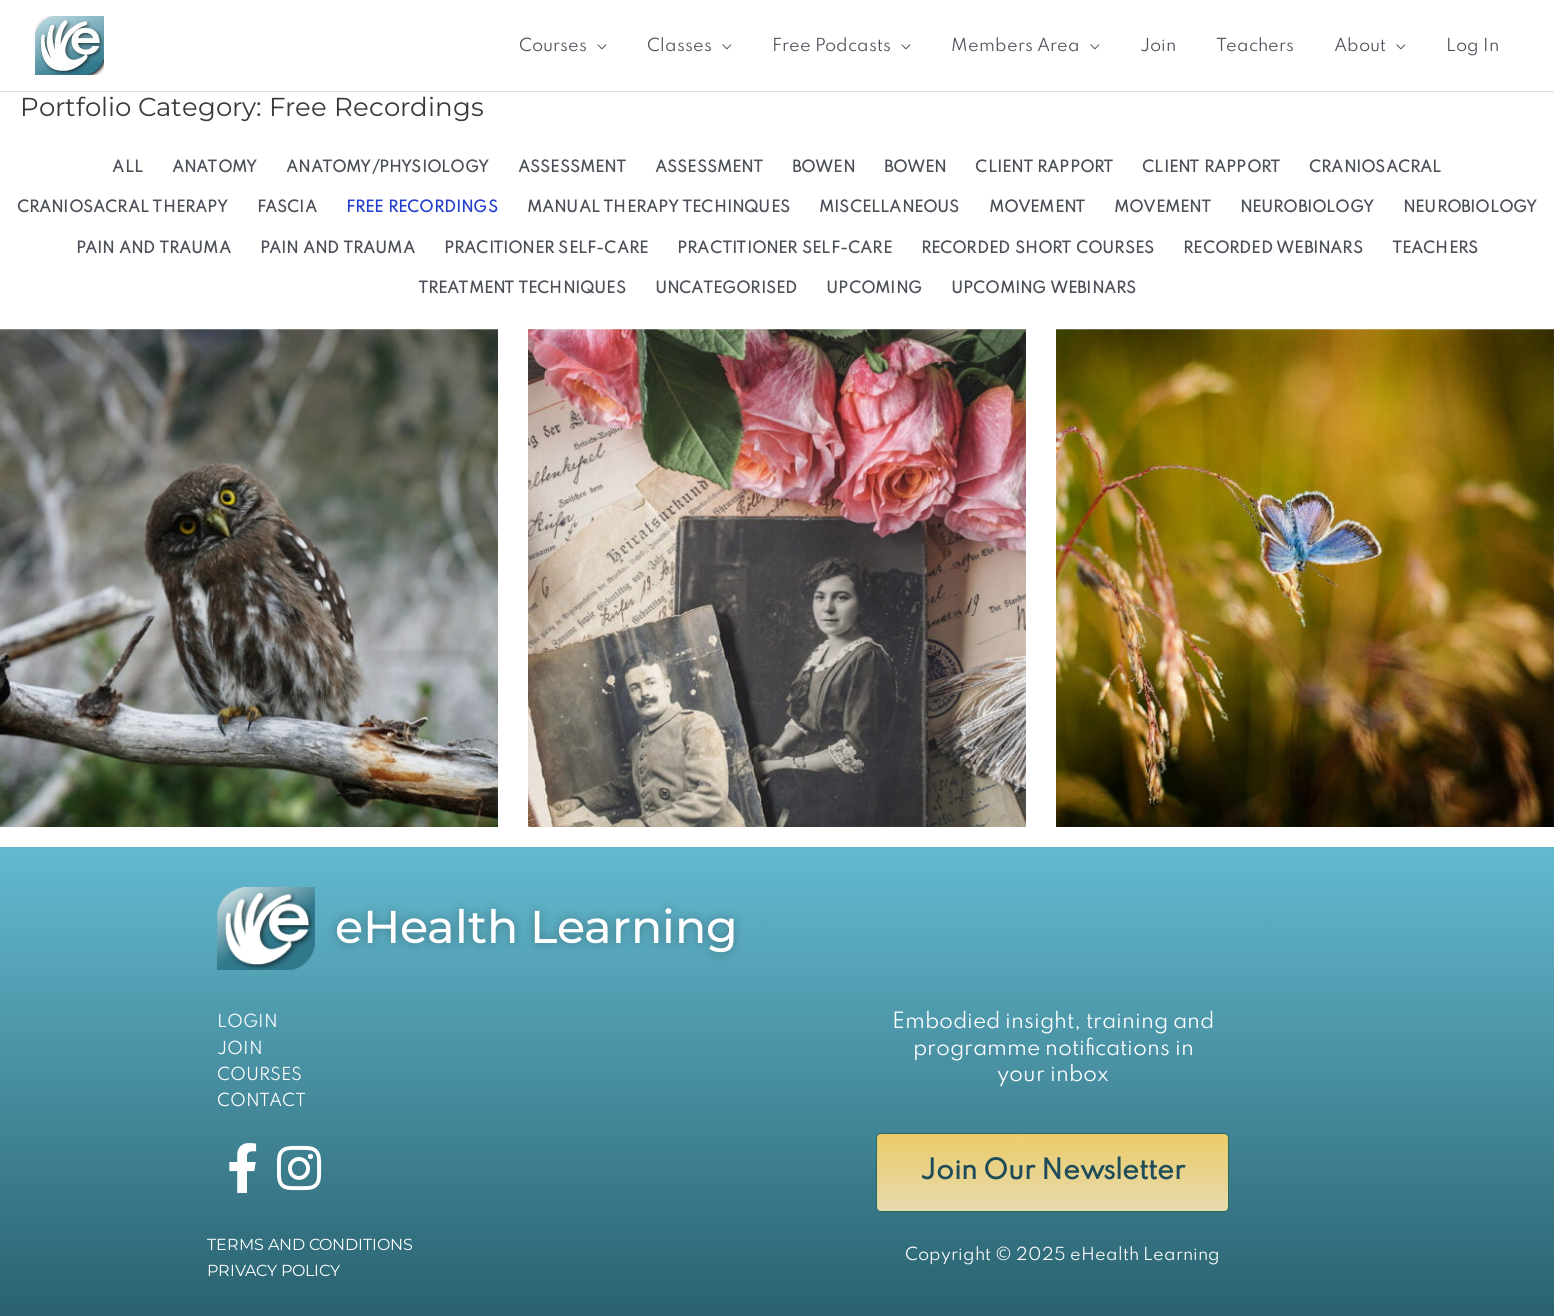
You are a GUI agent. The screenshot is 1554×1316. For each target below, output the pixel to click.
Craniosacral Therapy (122, 208)
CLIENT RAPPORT (1044, 168)
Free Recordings (422, 208)
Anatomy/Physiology (387, 168)
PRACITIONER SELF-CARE (546, 249)
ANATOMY (215, 168)
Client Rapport (1211, 168)
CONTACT (261, 1101)
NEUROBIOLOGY (1470, 208)
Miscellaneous (889, 208)
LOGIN (247, 1022)
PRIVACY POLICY (273, 1270)
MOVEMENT (1162, 208)
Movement (1037, 208)
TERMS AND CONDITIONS (310, 1244)
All (127, 168)
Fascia (287, 208)
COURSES (259, 1075)
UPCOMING (874, 289)
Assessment (709, 168)
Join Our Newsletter (1052, 1171)
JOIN (240, 1049)
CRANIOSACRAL (1375, 168)
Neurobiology (1307, 208)
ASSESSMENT (572, 168)
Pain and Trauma (337, 249)
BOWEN (915, 168)
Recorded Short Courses (1038, 249)
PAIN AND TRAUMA (153, 249)
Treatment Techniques (522, 289)
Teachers (1435, 249)
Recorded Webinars (1273, 249)
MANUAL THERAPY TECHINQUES (658, 208)
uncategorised (726, 289)
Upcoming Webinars (1044, 289)
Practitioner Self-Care (784, 249)
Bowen (823, 168)
